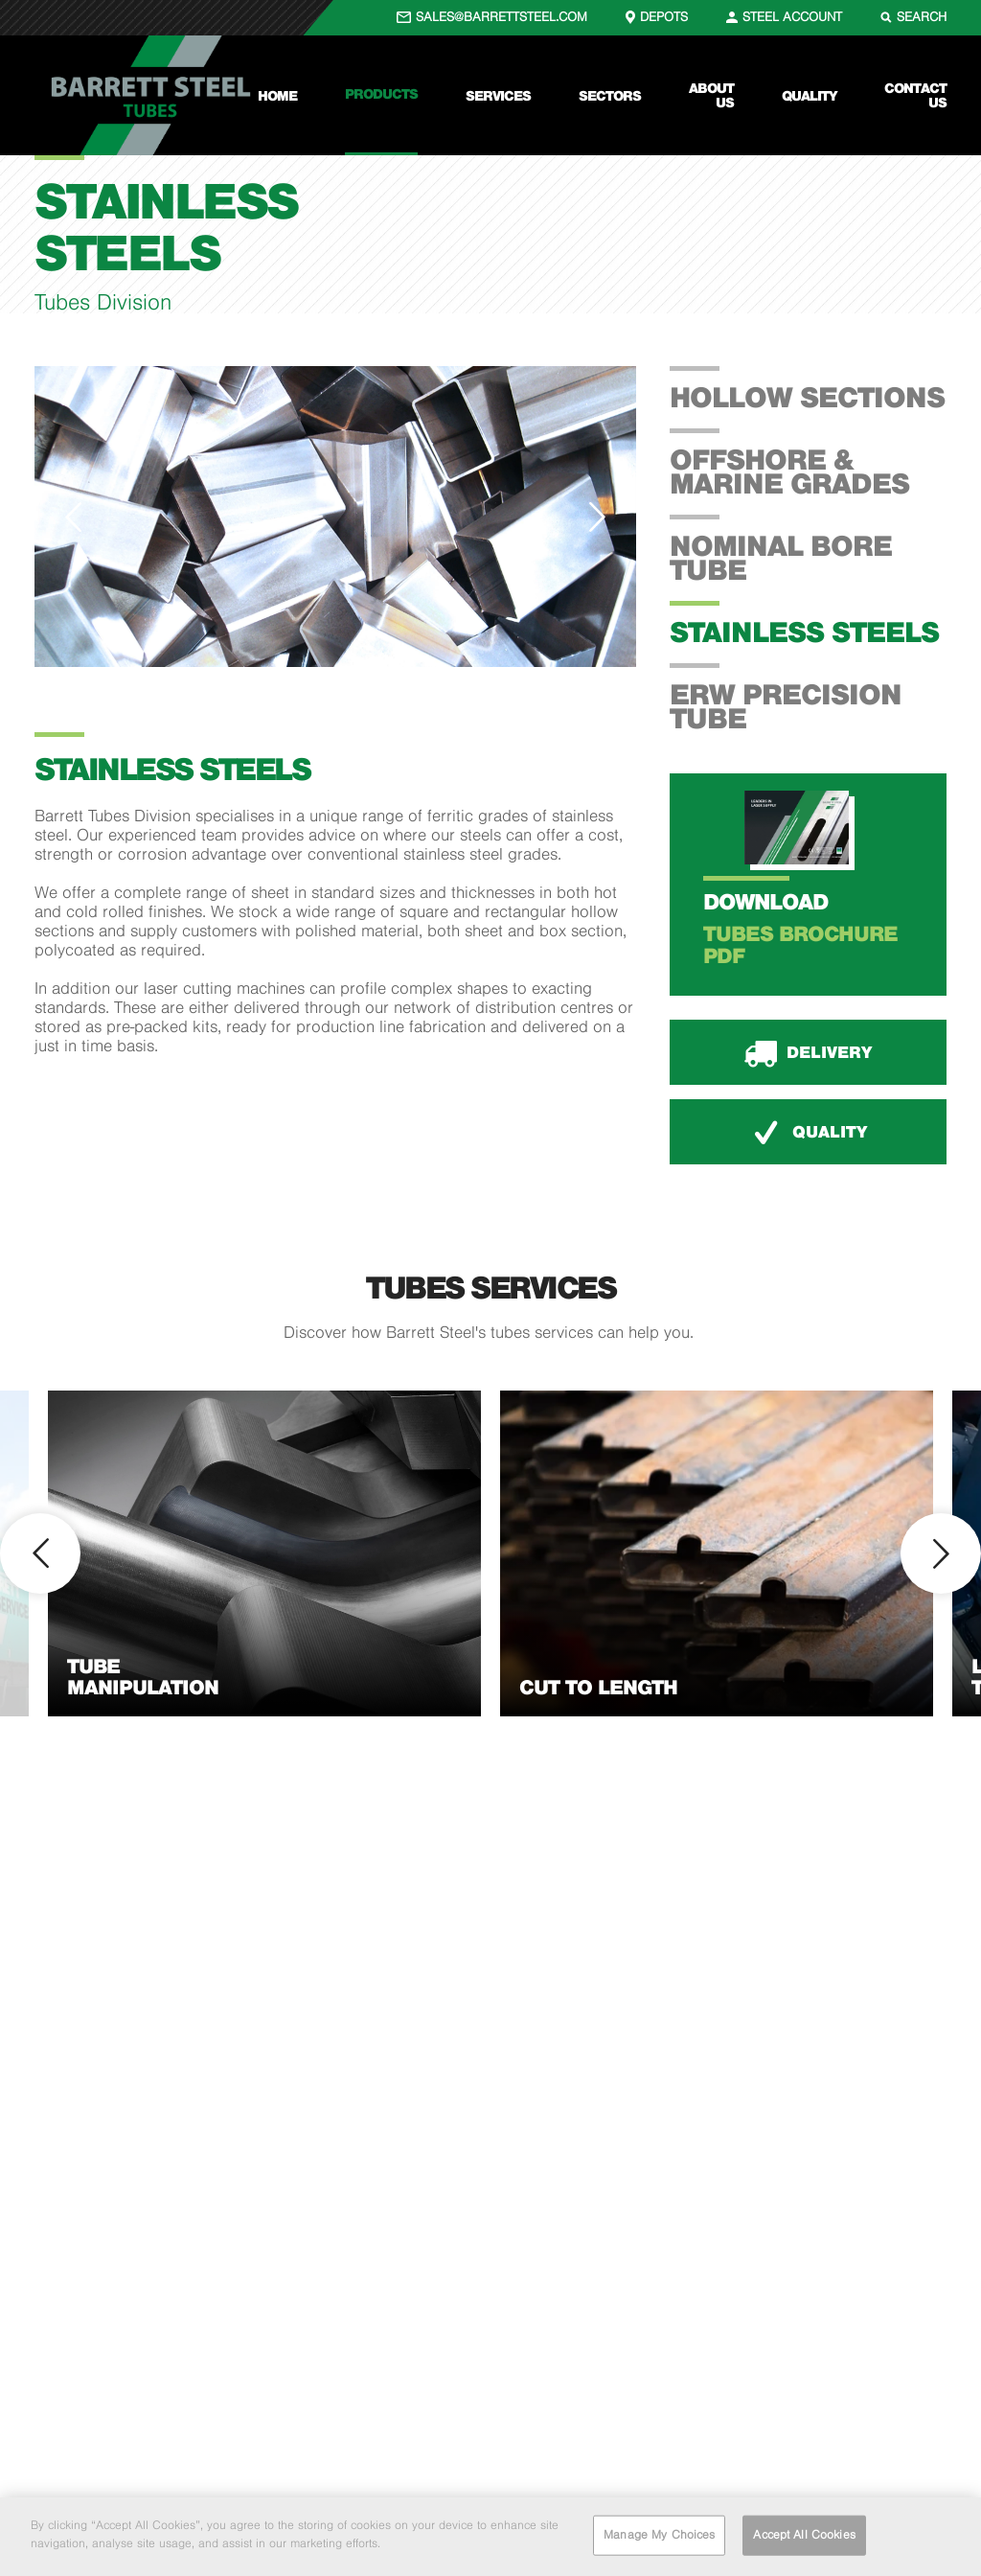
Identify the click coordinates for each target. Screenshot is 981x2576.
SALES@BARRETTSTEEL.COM (501, 17)
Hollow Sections (807, 396)
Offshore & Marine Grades (789, 471)
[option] (335, 516)
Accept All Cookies (804, 2535)
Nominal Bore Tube (781, 557)
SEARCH (922, 17)
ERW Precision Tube (785, 706)
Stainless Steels (804, 631)
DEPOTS (664, 17)
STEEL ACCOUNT (792, 17)
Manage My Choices (659, 2535)
